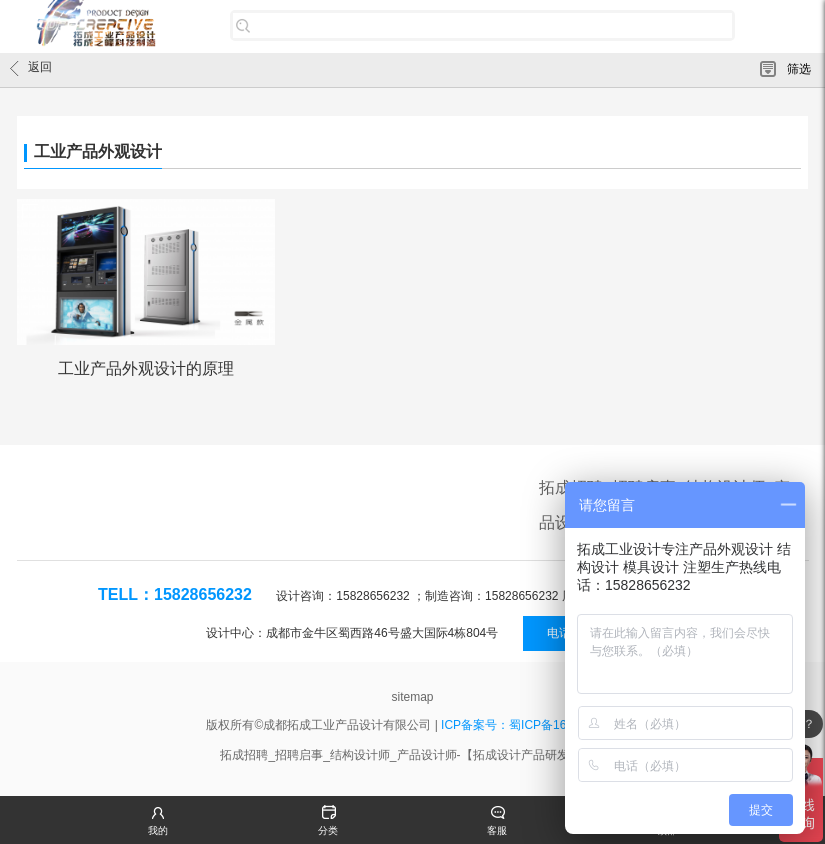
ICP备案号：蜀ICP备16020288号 (529, 725)
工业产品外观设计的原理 (146, 368)
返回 (31, 68)
